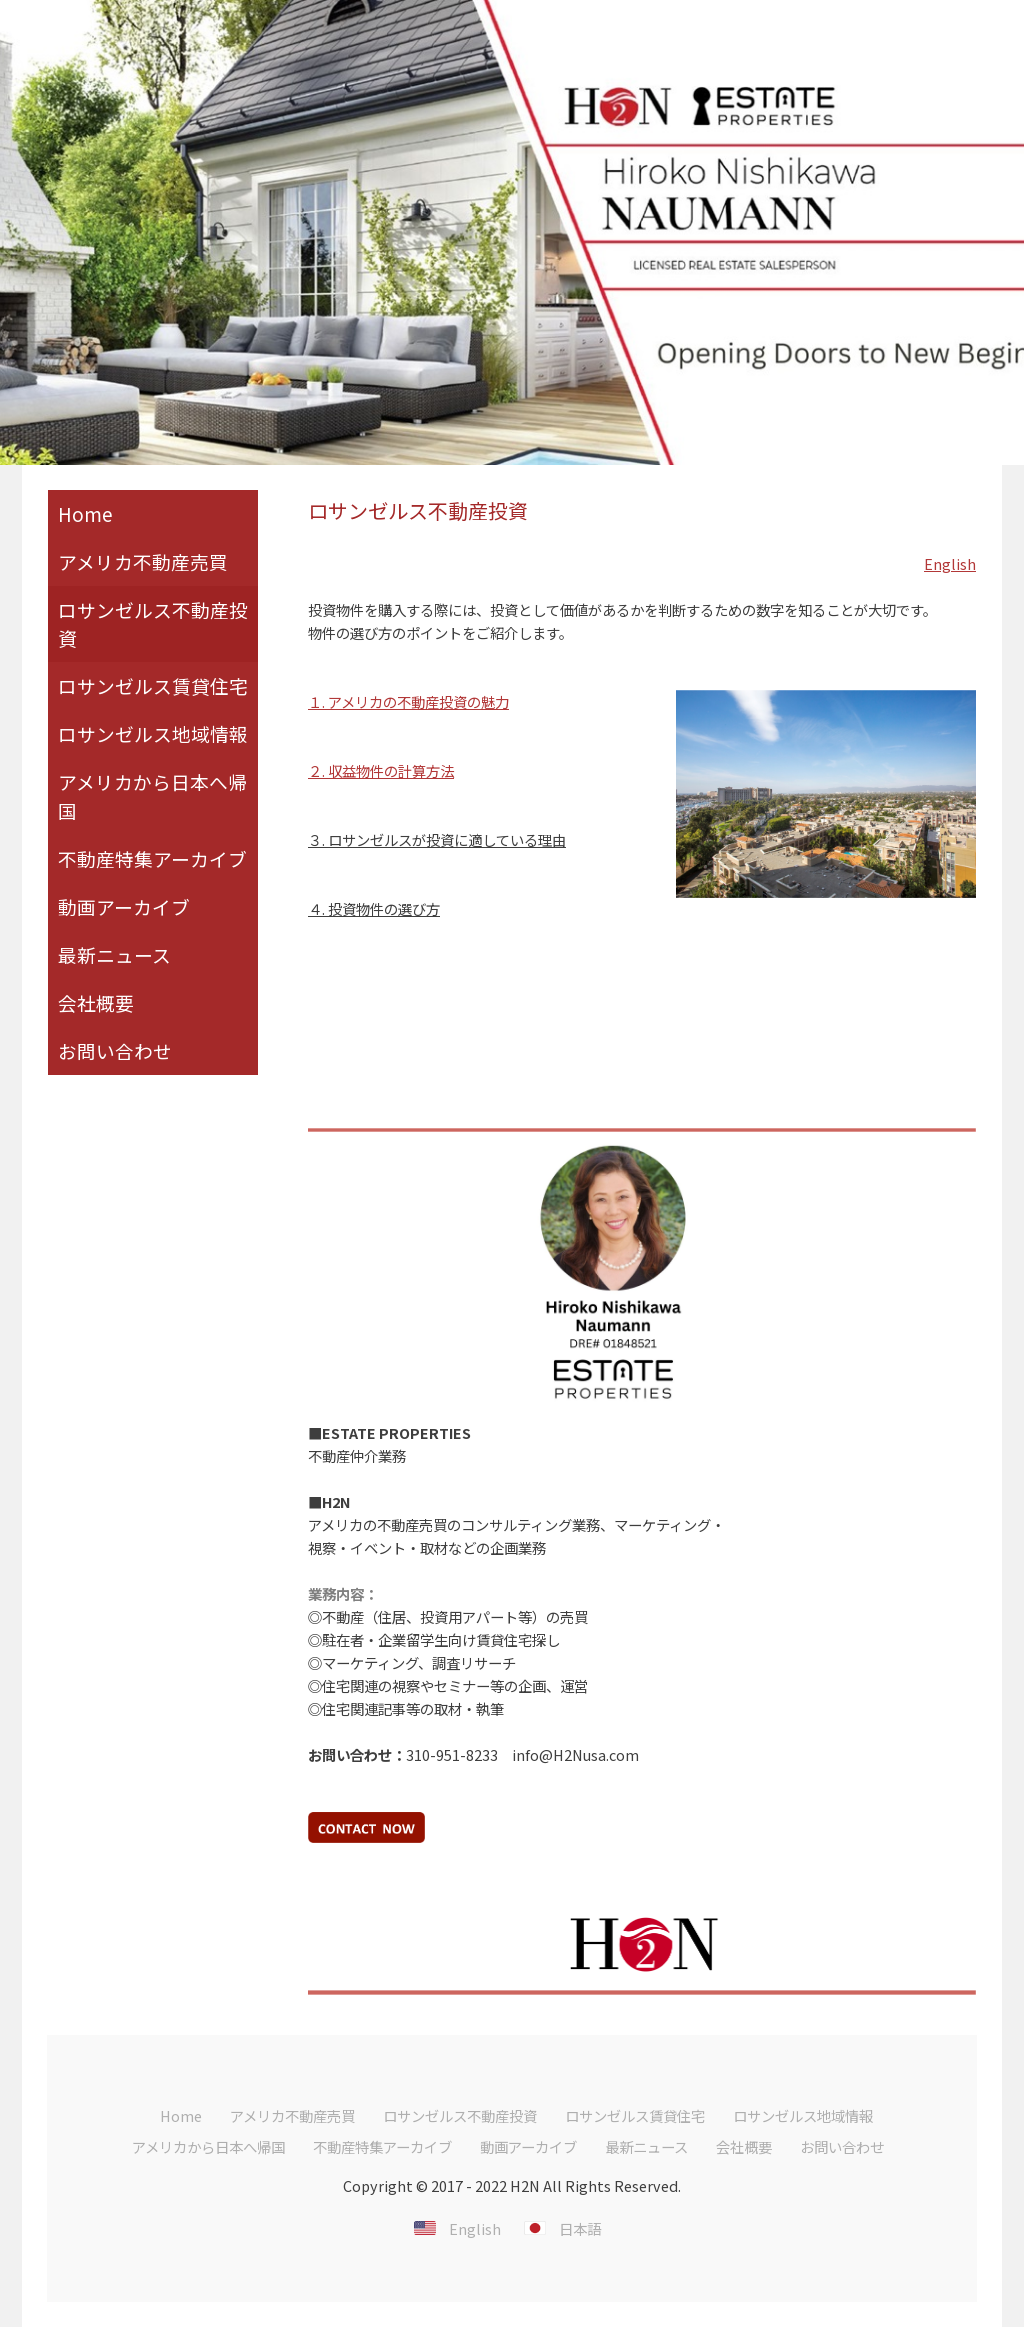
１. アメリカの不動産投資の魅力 (408, 701)
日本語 (580, 2228)
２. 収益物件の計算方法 (381, 770)
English (950, 563)
